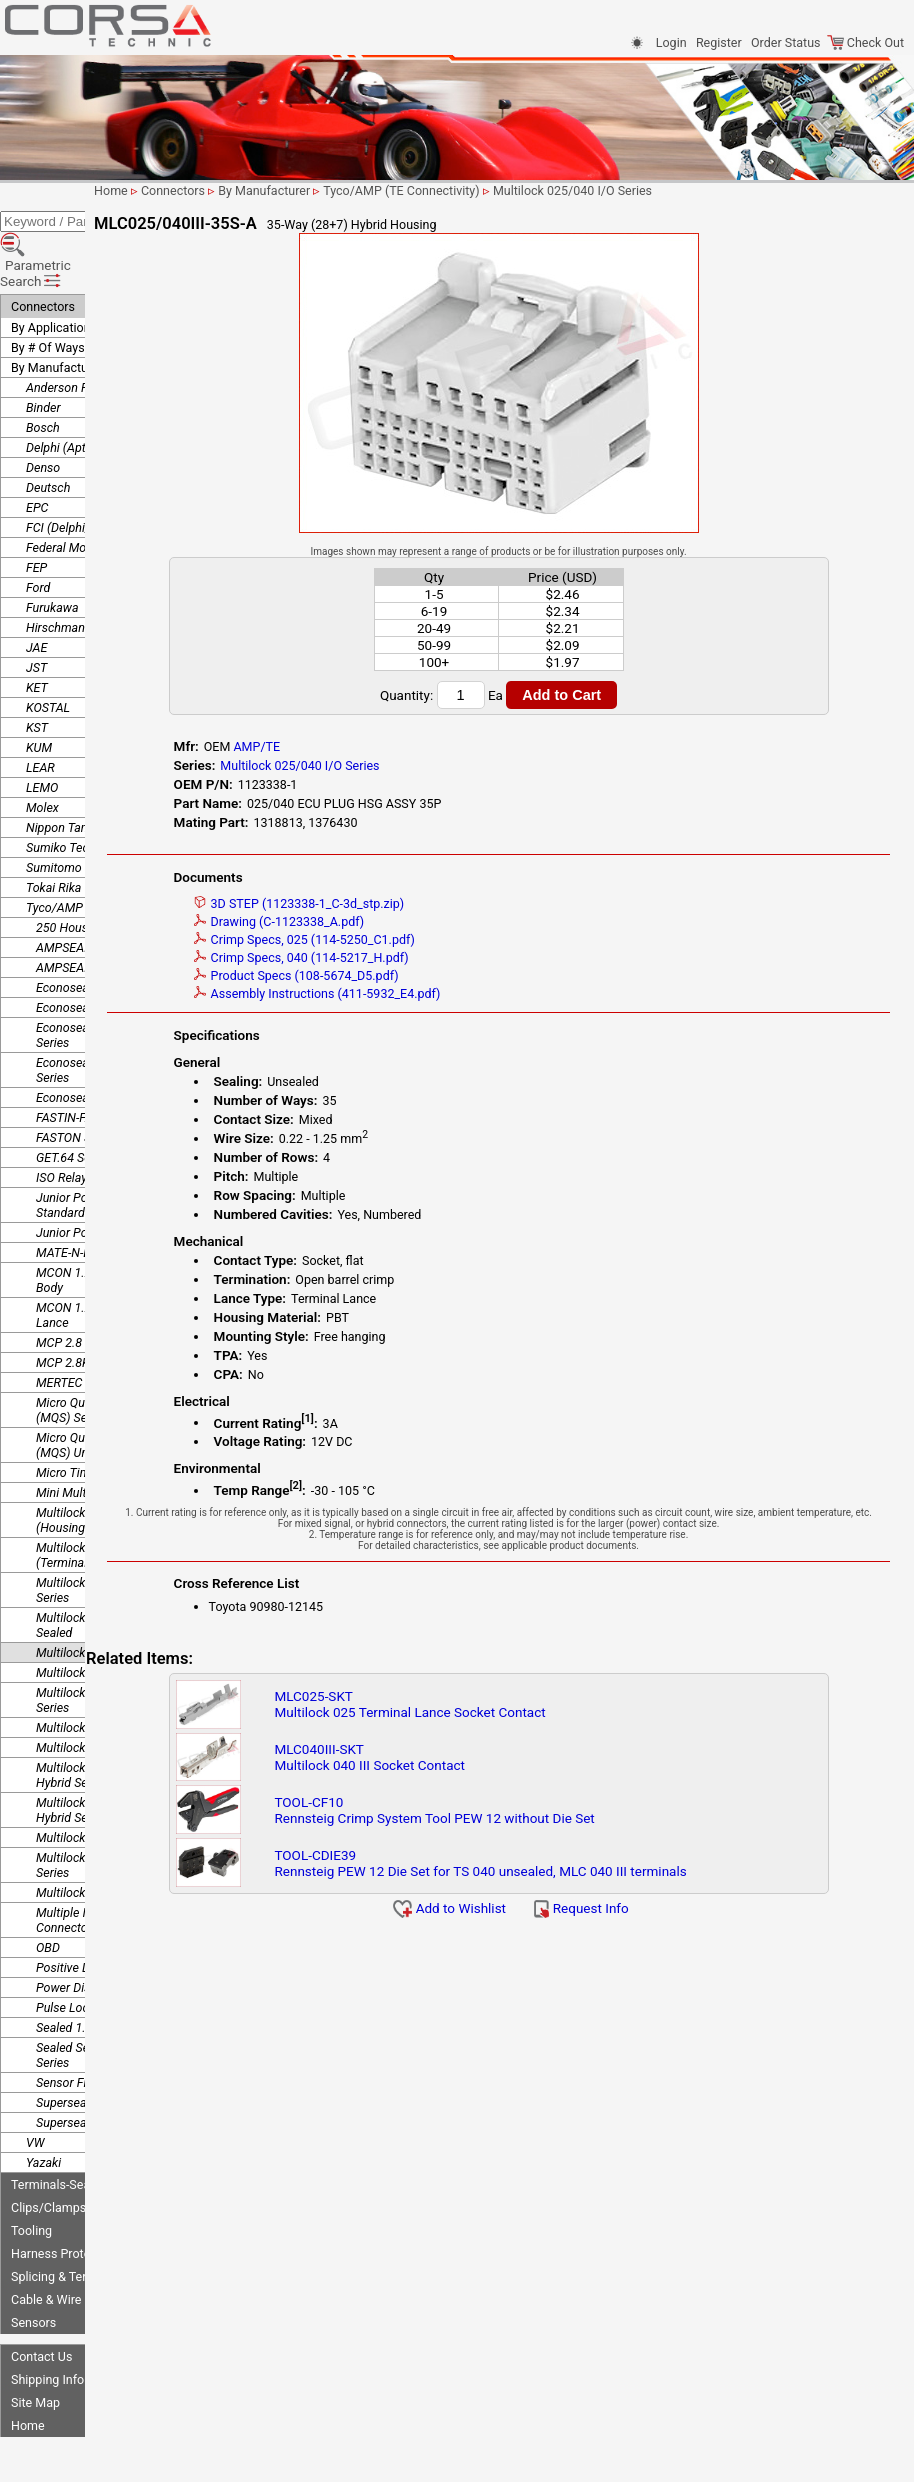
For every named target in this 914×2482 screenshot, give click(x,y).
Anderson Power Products (96, 330)
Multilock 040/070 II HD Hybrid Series (100, 1718)
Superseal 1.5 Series (91, 2065)
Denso (43, 410)
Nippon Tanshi (64, 770)
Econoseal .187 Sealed (97, 930)
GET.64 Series (73, 1100)
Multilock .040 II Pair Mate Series (106, 1533)
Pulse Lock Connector (95, 1950)
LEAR (40, 710)
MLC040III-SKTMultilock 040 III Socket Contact (461, 1768)
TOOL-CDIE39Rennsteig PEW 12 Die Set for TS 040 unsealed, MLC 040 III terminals (572, 1874)
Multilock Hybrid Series (98, 1835)
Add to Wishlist (508, 1919)
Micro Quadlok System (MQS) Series (97, 1353)
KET (37, 630)
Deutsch (48, 430)
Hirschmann (59, 570)
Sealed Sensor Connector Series (104, 1998)
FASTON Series (76, 1080)
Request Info (640, 1919)
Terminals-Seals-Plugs (72, 2127)
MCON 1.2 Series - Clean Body (102, 1223)
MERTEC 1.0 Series (87, 1325)
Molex (42, 750)
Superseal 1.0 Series (91, 2045)
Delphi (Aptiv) (62, 390)
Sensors (33, 2265)
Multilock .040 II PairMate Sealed (105, 1568)
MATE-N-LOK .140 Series (102, 1195)
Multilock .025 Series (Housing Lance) (92, 1463)
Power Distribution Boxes (103, 1930)
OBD (48, 1890)
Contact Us (41, 2299)
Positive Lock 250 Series (102, 1910)
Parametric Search (71, 224)
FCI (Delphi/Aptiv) (74, 470)
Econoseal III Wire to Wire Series (104, 1013)
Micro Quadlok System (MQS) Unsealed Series (98, 1388)
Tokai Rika (53, 830)
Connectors (43, 249)
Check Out (865, 42)
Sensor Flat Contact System (111, 2025)
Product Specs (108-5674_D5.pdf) (401, 975)
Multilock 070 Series (90, 1780)
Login (671, 42)
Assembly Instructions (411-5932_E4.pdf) (422, 993)
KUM (39, 690)
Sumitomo (54, 810)
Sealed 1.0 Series (82, 1970)
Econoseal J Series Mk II (102, 1040)
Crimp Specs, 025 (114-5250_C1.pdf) (409, 939)
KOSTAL (48, 650)
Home (28, 2368)
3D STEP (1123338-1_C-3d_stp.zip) (404, 903)
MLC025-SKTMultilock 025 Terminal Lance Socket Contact (501, 1715)
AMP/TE (362, 746)
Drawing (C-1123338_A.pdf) (384, 921)
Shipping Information (69, 2322)
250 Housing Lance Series (106, 870)
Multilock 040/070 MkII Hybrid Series (98, 1753)
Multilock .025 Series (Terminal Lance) (92, 1498)
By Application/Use (64, 270)
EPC (37, 450)
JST (36, 610)
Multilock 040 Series (90, 1670)
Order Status (785, 42)
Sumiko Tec (57, 790)
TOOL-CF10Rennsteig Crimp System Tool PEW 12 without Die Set (526, 1821)
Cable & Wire (46, 2242)
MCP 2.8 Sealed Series (97, 1285)
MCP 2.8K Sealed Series (101, 1305)
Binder (43, 350)
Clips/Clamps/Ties (63, 2150)
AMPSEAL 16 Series (90, 890)
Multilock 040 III (79, 1615)
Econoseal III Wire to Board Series (108, 978)
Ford (38, 530)
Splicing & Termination (73, 2219)
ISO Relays (64, 1120)
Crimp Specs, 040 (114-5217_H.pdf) (406, 957)
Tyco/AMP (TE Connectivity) (102, 850)
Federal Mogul (64, 490)
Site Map (35, 2345)
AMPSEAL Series (81, 910)
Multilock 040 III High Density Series (114, 1643)
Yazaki (43, 2105)
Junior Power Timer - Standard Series (92, 1148)
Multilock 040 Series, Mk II (106, 1690)
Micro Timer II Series (91, 1415)
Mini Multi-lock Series (94, 1435)
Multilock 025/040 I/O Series (113, 1595)
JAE (36, 590)
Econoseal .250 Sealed (97, 950)
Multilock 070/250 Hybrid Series (104, 1808)
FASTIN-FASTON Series (98, 1060)
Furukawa (52, 550)
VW (35, 2085)
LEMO (42, 730)
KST (37, 670)
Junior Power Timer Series (107, 1175)
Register (719, 42)
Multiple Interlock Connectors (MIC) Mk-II (98, 1863)
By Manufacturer (57, 310)
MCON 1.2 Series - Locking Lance (108, 1258)
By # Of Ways (48, 290)
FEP (36, 510)
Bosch (43, 370)
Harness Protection (64, 2196)
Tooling (31, 2173)
